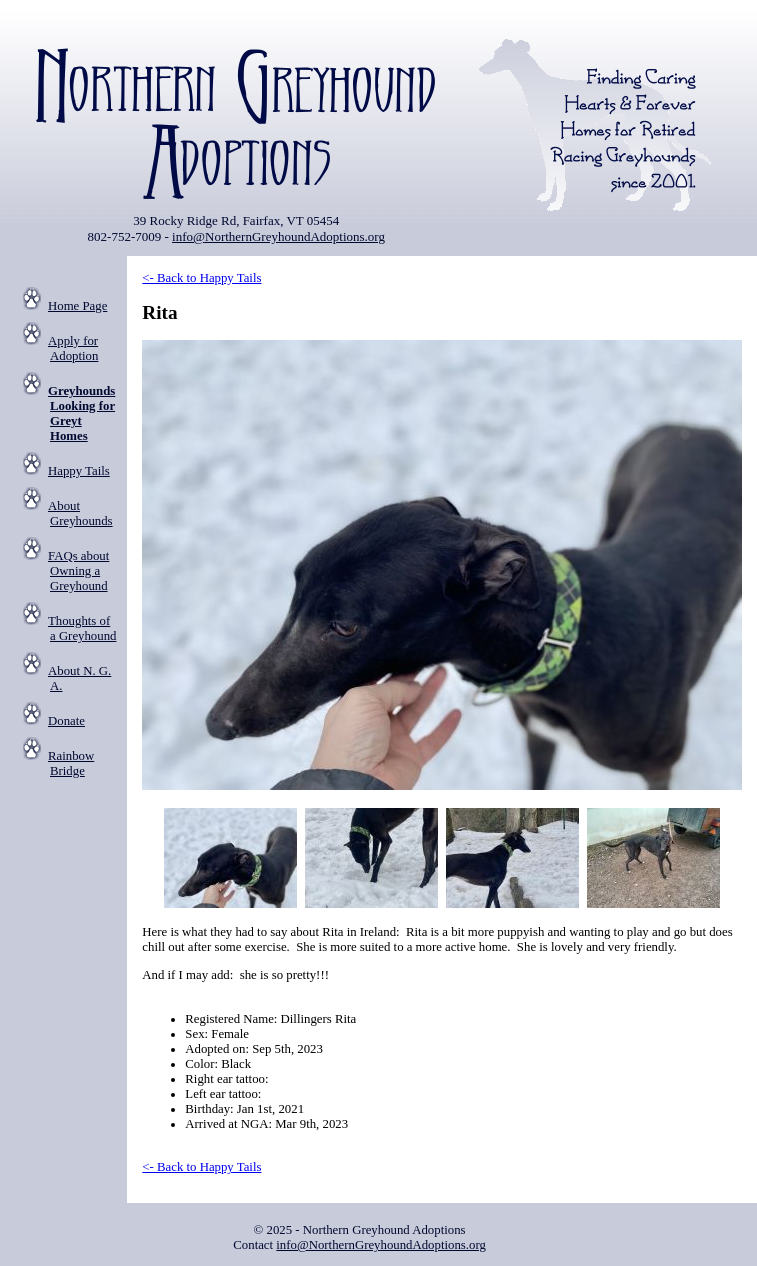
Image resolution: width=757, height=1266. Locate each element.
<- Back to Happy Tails (201, 278)
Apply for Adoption (73, 348)
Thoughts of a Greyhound (82, 628)
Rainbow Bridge (71, 763)
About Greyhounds (80, 513)
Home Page (77, 306)
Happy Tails (79, 471)
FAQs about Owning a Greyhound (78, 571)
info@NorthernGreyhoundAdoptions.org (278, 236)
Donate (66, 721)
